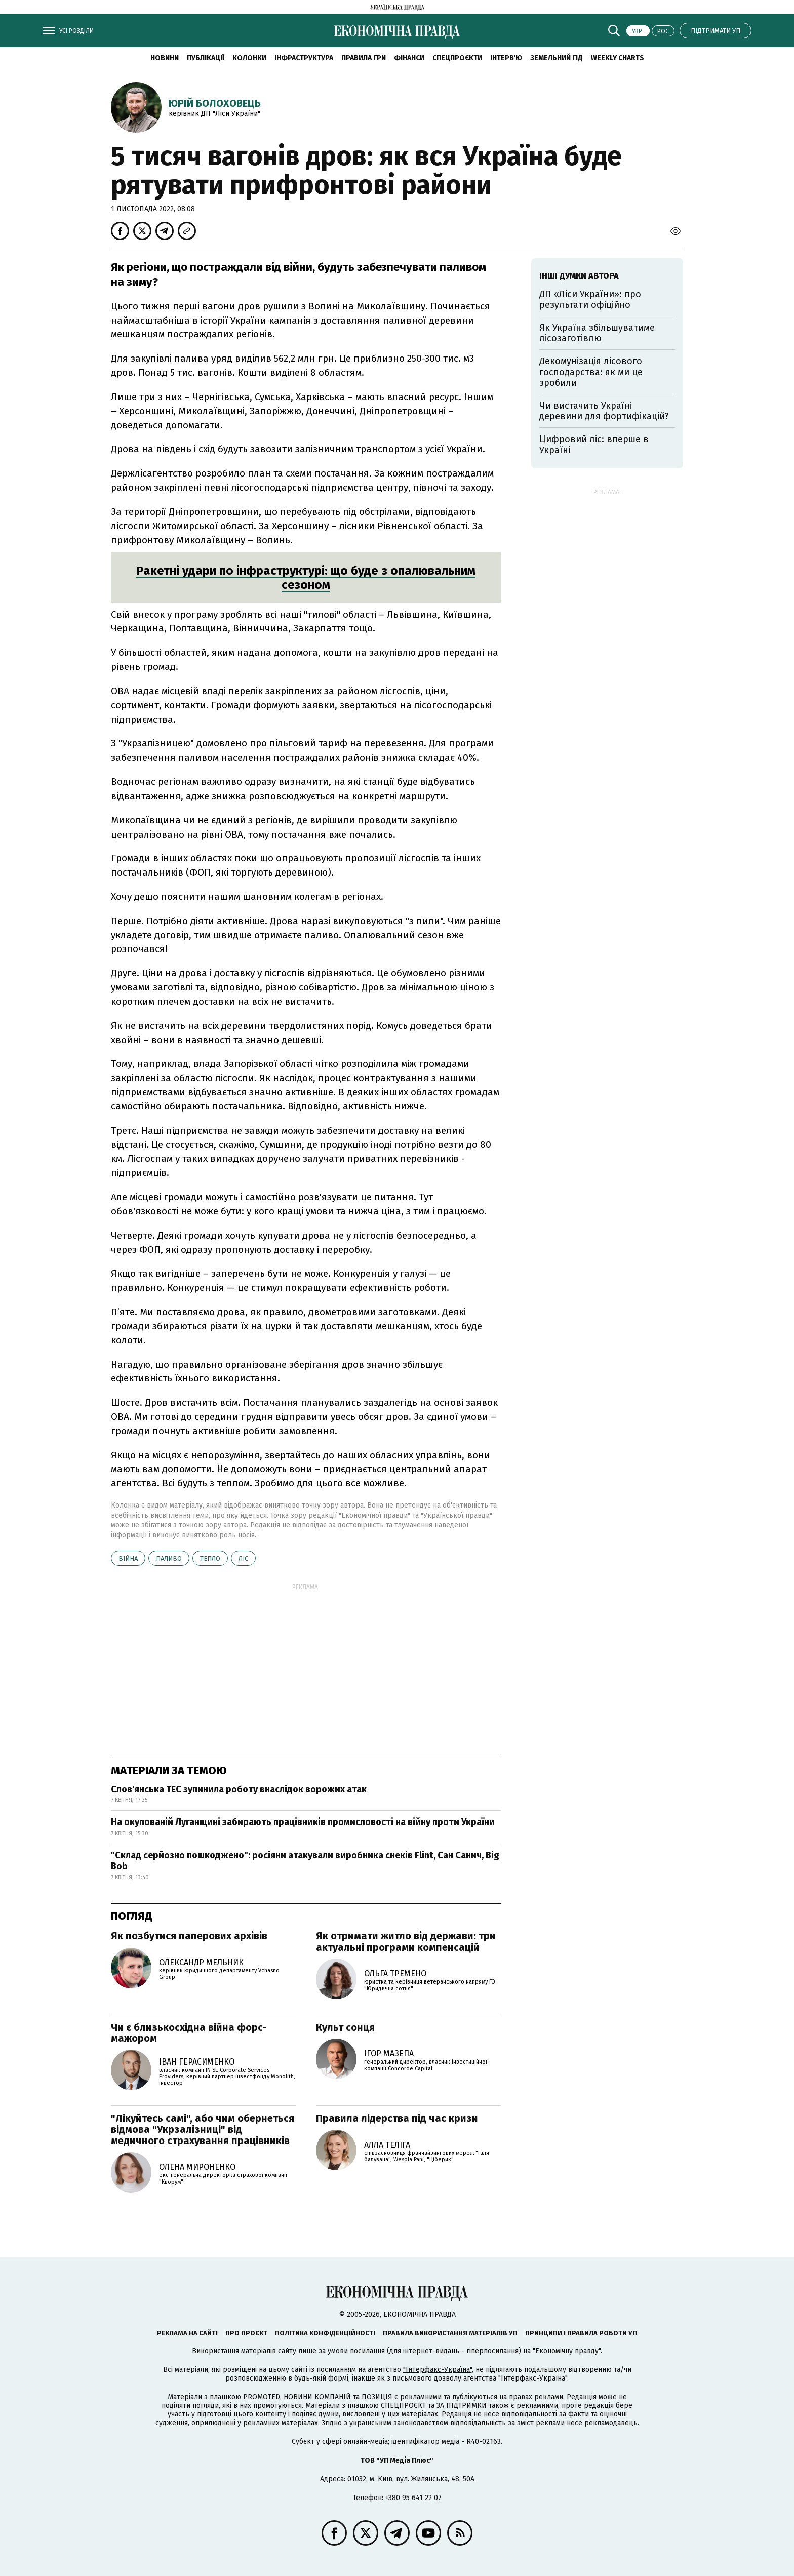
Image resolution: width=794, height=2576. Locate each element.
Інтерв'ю (506, 58)
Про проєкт (246, 2333)
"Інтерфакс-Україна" (437, 2369)
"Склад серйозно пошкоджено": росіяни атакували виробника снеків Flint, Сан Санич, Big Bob (305, 1861)
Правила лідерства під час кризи (397, 2118)
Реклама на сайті (187, 2333)
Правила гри (363, 58)
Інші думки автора (579, 276)
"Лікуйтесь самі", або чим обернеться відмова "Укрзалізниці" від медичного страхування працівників (202, 2129)
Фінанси (409, 58)
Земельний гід (556, 58)
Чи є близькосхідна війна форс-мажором (189, 2032)
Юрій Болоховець (215, 103)
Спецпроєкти (457, 58)
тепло (210, 1558)
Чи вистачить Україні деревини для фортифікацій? (604, 411)
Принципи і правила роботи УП (581, 2333)
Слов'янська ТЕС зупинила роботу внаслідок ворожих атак (239, 1789)
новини (164, 58)
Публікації (205, 58)
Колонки (249, 58)
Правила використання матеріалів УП (450, 2333)
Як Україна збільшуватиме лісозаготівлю (597, 333)
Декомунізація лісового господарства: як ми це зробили (591, 371)
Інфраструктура (303, 58)
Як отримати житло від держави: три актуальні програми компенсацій (406, 1941)
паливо (169, 1558)
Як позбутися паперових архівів (189, 1936)
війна (128, 1558)
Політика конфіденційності (325, 2333)
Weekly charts (617, 58)
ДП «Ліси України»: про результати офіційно (590, 300)
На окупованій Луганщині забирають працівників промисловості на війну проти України (303, 1822)
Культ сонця (345, 2027)
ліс (243, 1558)
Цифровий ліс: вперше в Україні (594, 444)
